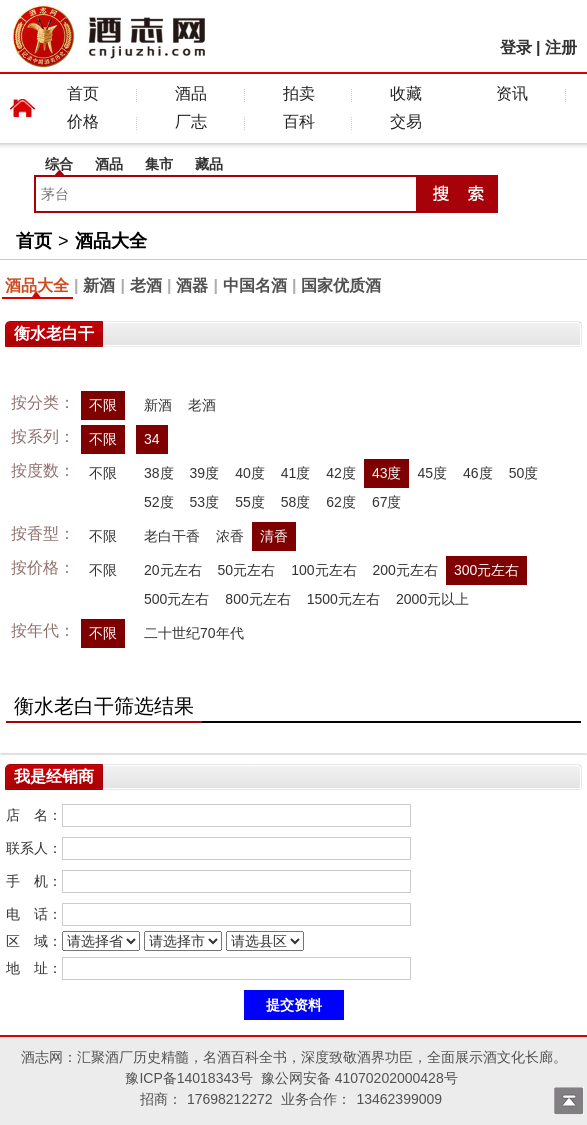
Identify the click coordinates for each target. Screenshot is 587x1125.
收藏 (406, 93)
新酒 (99, 285)
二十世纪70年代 (194, 633)
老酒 (146, 285)
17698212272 (230, 1099)
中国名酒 (255, 285)
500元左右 (176, 599)
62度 (341, 502)
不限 (103, 405)
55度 (250, 502)
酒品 (191, 93)
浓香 (230, 536)
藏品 (209, 164)
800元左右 (257, 599)
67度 (387, 502)
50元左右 (247, 570)
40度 (250, 473)
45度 (432, 473)
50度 (524, 473)
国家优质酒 (341, 285)
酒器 (192, 285)
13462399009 (399, 1099)
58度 (296, 502)
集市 (159, 164)
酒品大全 (111, 241)
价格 (83, 121)
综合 (59, 164)
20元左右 (173, 570)
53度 (205, 502)
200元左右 (405, 570)
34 (152, 439)
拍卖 (299, 93)
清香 (274, 536)
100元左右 (323, 570)
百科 (299, 121)
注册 (561, 47)
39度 (205, 473)
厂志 (191, 121)
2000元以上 (432, 599)
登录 (516, 47)
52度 (159, 502)
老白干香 (172, 536)
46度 (478, 473)
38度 (159, 473)
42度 (341, 473)
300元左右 (486, 570)
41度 (296, 473)
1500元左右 (343, 599)
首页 (83, 93)
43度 (387, 473)
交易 (406, 121)
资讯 (512, 93)
